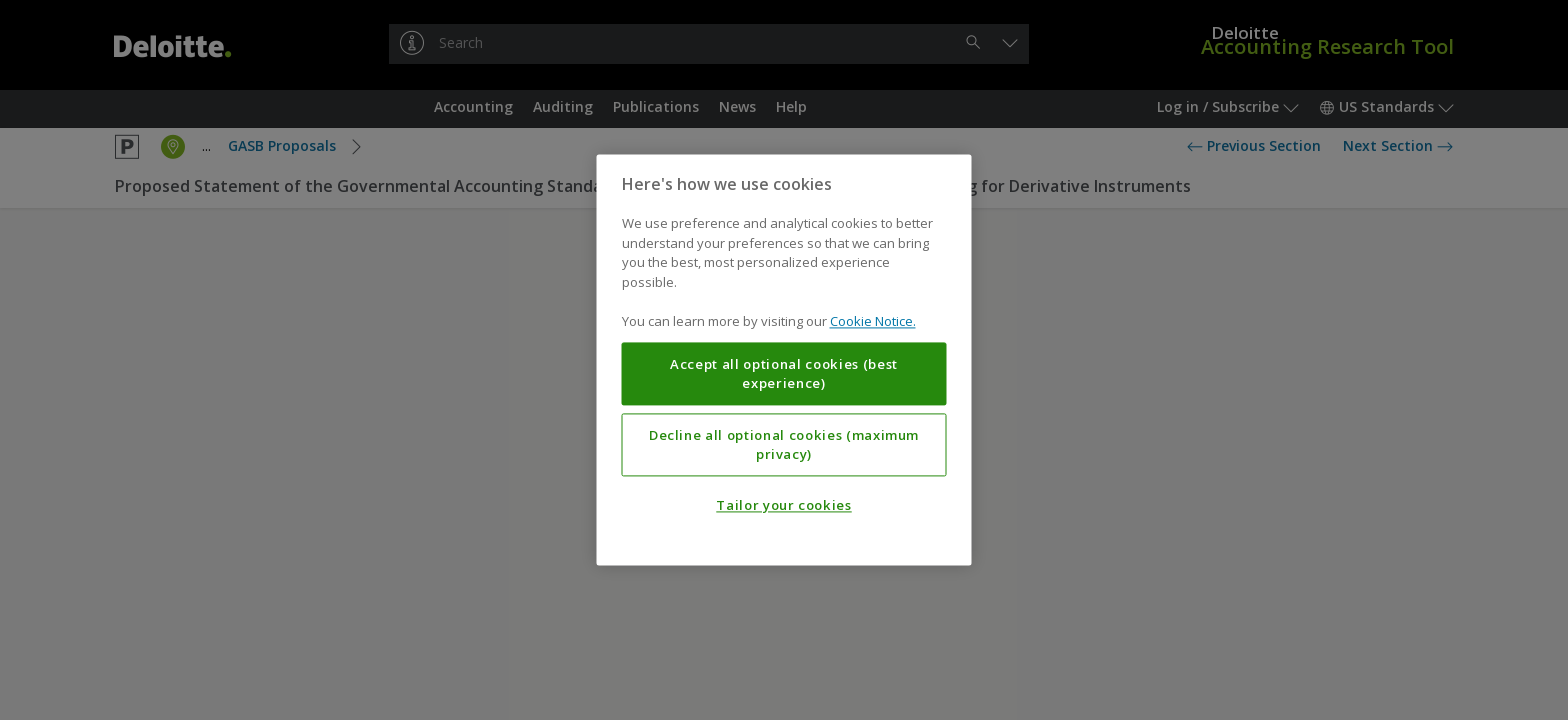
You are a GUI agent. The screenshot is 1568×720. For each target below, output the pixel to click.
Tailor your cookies (783, 506)
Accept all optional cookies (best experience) (784, 374)
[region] (784, 359)
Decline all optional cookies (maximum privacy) (784, 445)
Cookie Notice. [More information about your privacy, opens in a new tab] (873, 322)
